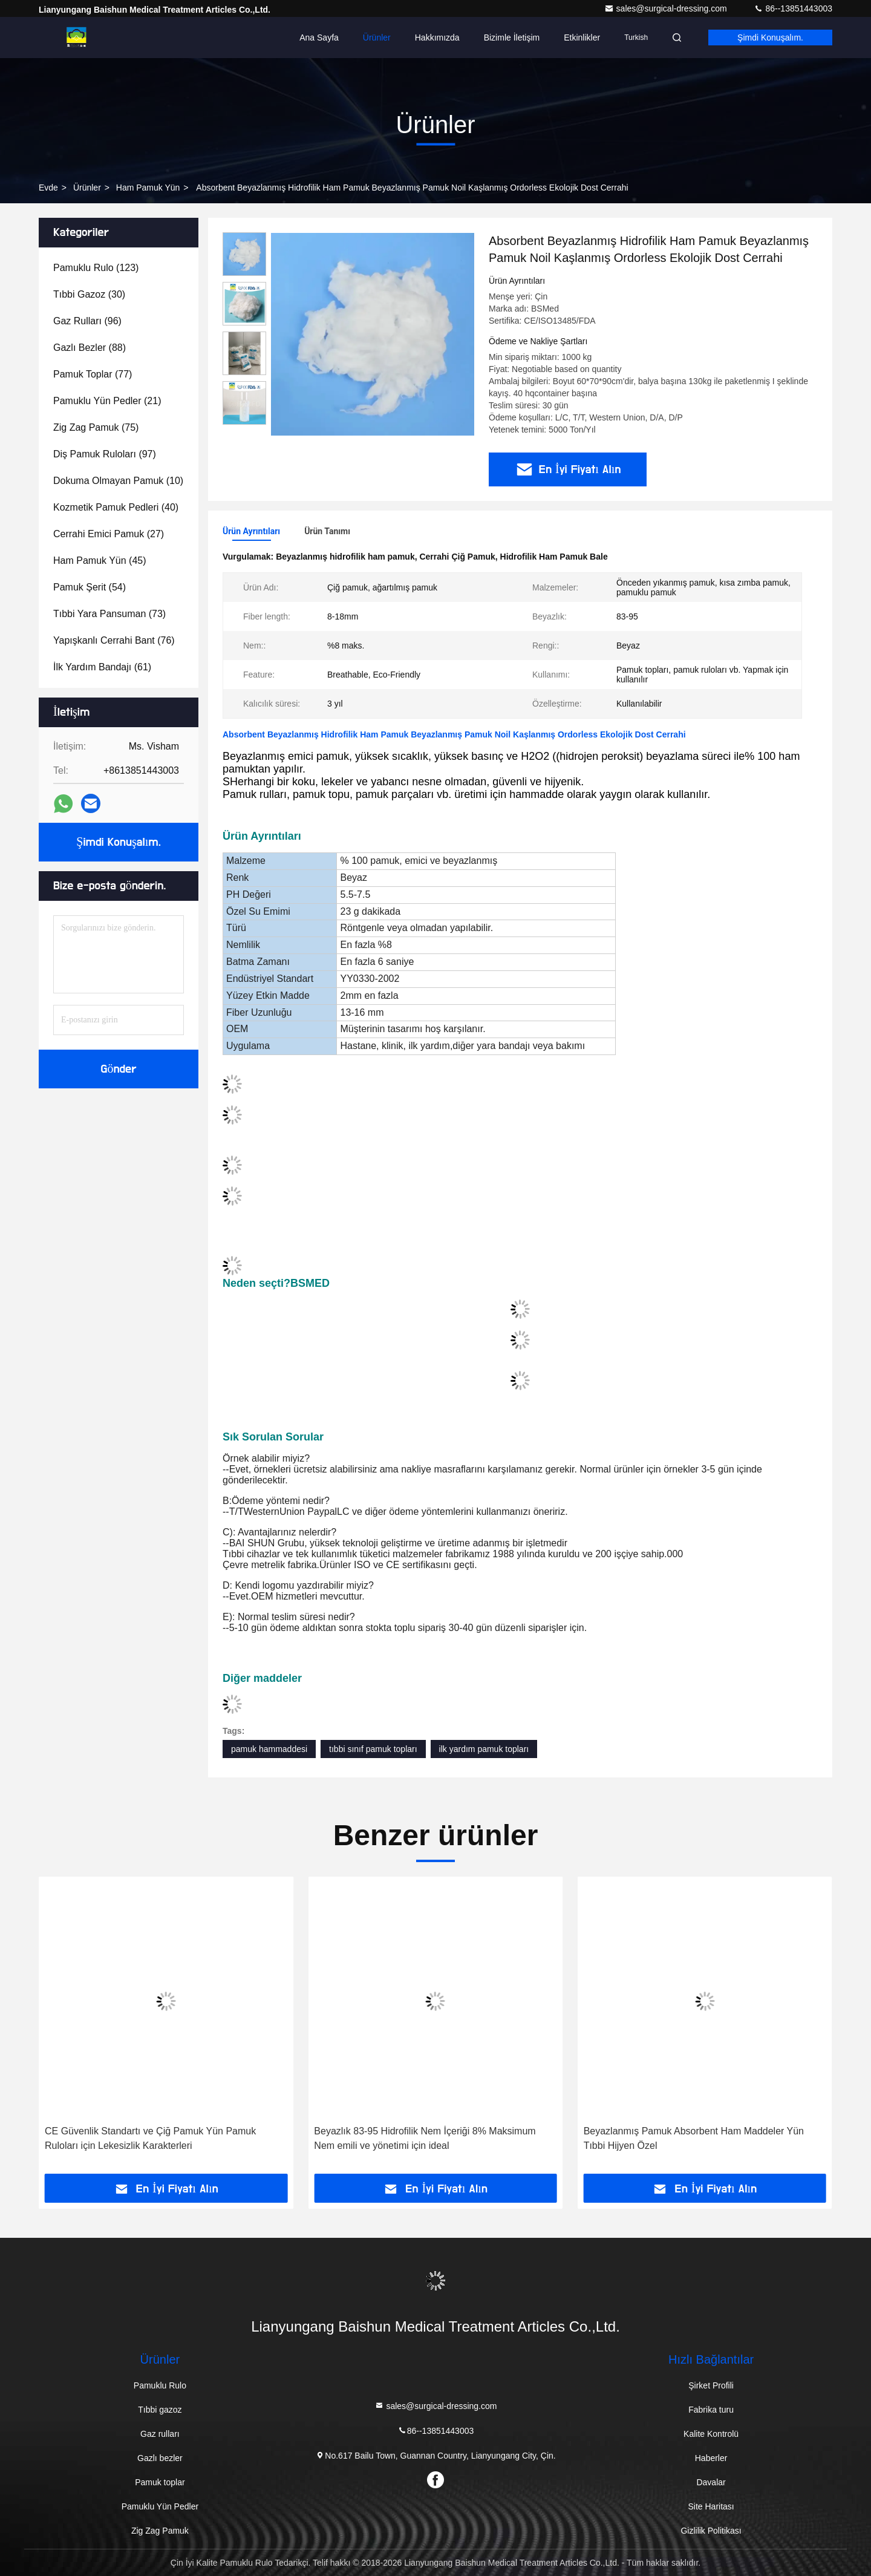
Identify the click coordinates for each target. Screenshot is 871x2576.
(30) (89, 294)
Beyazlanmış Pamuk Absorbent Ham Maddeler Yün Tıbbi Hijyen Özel (694, 2138)
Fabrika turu (711, 2409)
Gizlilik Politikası (710, 2530)
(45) (99, 560)
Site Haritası (711, 2506)
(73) (109, 614)
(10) (118, 481)
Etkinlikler (582, 37)
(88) (89, 347)
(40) (115, 507)
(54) (89, 587)
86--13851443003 (793, 8)
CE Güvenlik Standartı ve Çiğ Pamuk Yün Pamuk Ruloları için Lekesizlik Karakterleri (150, 2138)
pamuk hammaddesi (269, 1749)
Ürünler (377, 37)
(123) (96, 268)
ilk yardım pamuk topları (484, 1749)
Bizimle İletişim (512, 37)
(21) (107, 401)
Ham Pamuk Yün (148, 187)
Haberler (711, 2458)
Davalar (710, 2482)
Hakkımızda (437, 37)
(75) (96, 427)
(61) (102, 667)
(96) (87, 321)
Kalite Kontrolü (711, 2434)
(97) (104, 454)
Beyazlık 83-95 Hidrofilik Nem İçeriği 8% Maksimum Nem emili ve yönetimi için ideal (424, 2138)
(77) (92, 374)
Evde (48, 187)
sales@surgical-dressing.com (666, 8)
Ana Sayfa (319, 37)
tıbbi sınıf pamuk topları (373, 1749)
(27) (108, 534)
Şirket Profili (711, 2385)
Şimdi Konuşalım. (770, 37)
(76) (114, 640)
